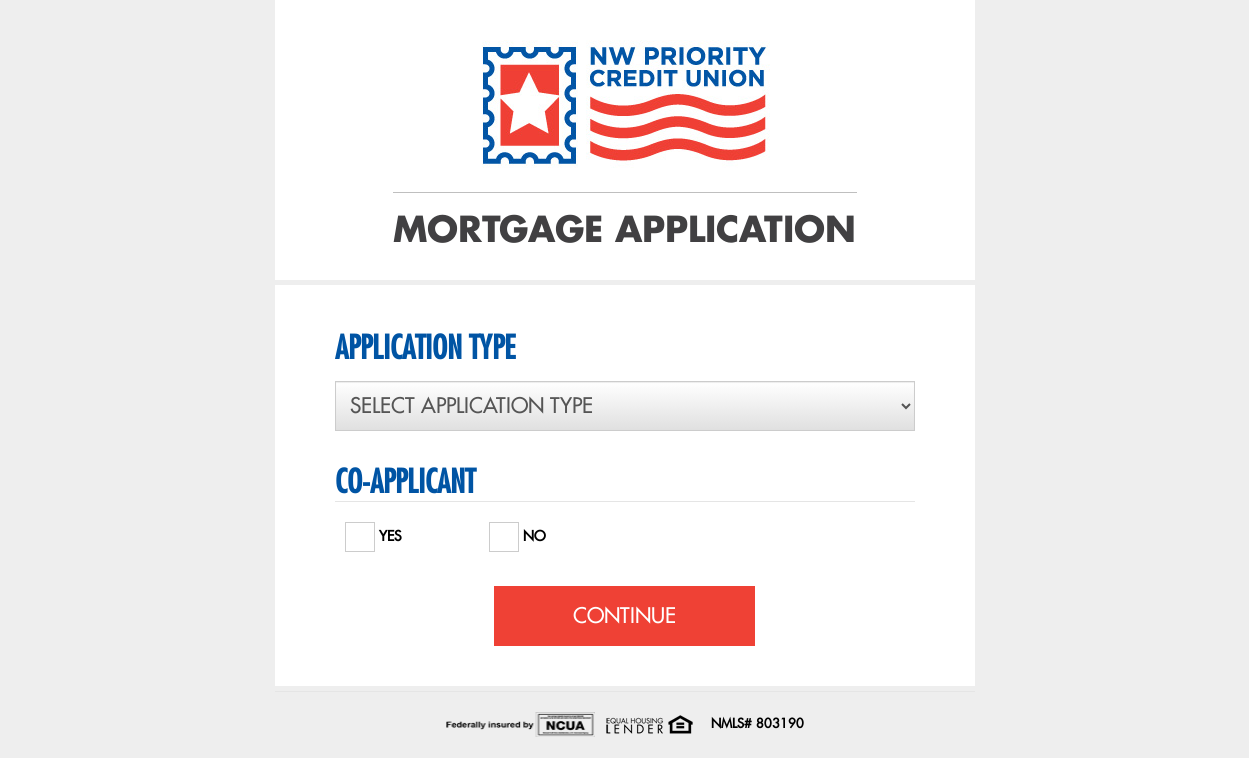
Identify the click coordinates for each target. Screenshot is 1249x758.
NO (517, 532)
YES (373, 532)
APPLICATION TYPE (425, 347)
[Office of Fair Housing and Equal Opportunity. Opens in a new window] (649, 723)
